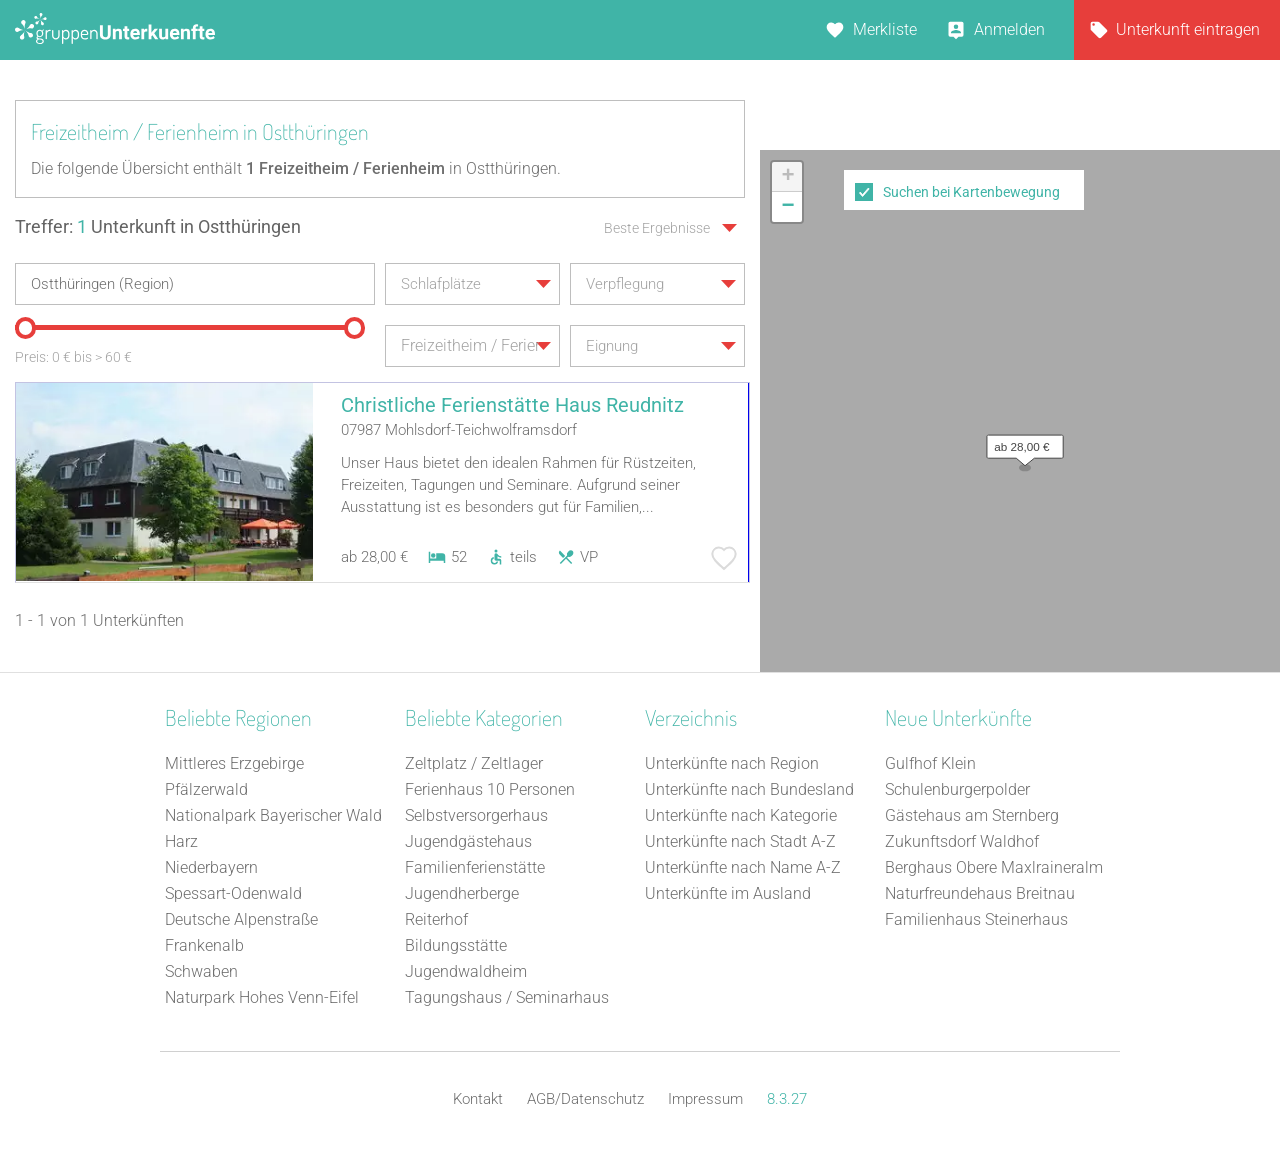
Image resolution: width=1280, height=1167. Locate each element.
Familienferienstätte (475, 867)
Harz (181, 841)
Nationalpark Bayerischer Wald (273, 815)
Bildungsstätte (456, 945)
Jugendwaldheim (466, 971)
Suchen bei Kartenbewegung (971, 192)
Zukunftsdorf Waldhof (962, 841)
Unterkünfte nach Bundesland (749, 789)
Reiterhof (436, 919)
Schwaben (201, 971)
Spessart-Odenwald (233, 893)
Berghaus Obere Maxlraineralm (994, 867)
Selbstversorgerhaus (476, 815)
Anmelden (1009, 29)
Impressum (705, 1099)
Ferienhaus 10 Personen (490, 789)
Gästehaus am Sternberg (972, 815)
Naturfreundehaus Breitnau (980, 893)
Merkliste (885, 29)
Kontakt (478, 1099)
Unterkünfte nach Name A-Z (743, 867)
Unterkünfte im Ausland (728, 893)
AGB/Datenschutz (585, 1099)
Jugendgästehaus (468, 841)
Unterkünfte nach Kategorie (741, 815)
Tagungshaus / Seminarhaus (507, 997)
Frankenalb (204, 945)
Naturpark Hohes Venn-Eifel (262, 997)
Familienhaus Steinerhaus (976, 919)
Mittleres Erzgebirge (234, 763)
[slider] (25, 328)
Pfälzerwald (206, 789)
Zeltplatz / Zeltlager (474, 763)
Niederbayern (211, 867)
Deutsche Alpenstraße (241, 919)
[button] (1020, 442)
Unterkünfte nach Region (732, 763)
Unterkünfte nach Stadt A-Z (740, 841)
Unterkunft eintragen (1188, 29)
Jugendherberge (462, 893)
